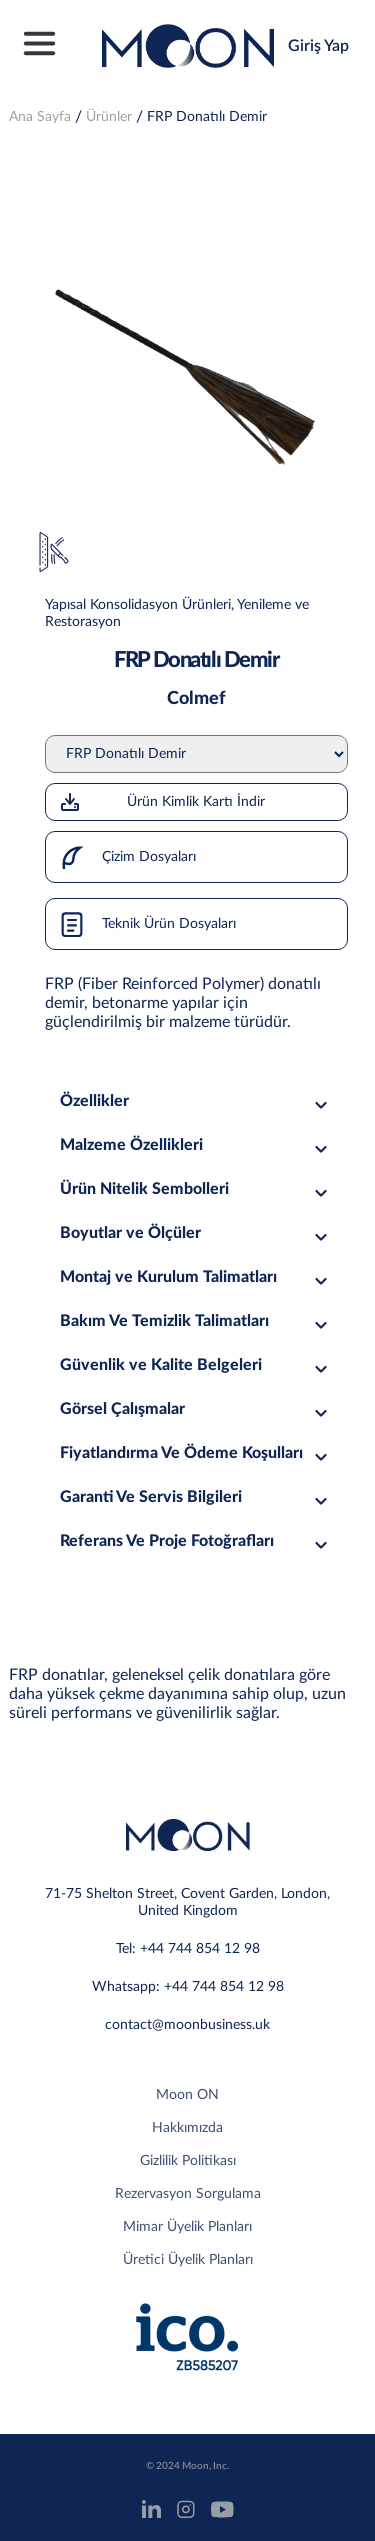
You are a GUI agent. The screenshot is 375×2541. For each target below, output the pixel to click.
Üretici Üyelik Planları (188, 2260)
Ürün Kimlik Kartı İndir (161, 802)
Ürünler (109, 117)
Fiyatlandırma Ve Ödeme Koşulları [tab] (196, 1453)
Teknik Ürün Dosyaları (141, 924)
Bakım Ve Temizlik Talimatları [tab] (196, 1321)
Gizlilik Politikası (188, 2161)
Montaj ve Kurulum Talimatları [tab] (196, 1277)
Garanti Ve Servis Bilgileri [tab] (196, 1497)
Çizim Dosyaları (121, 857)
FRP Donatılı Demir (207, 117)
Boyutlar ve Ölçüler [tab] (196, 1233)
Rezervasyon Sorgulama (188, 2194)
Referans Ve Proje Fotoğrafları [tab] (196, 1541)
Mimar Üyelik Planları (187, 2227)
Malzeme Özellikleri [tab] (196, 1145)
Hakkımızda (187, 2128)
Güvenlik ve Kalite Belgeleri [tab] (196, 1365)
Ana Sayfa (40, 117)
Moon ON (187, 2095)
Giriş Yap (318, 46)
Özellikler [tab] (196, 1101)
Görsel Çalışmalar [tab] (196, 1409)
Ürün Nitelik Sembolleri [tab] (196, 1189)
